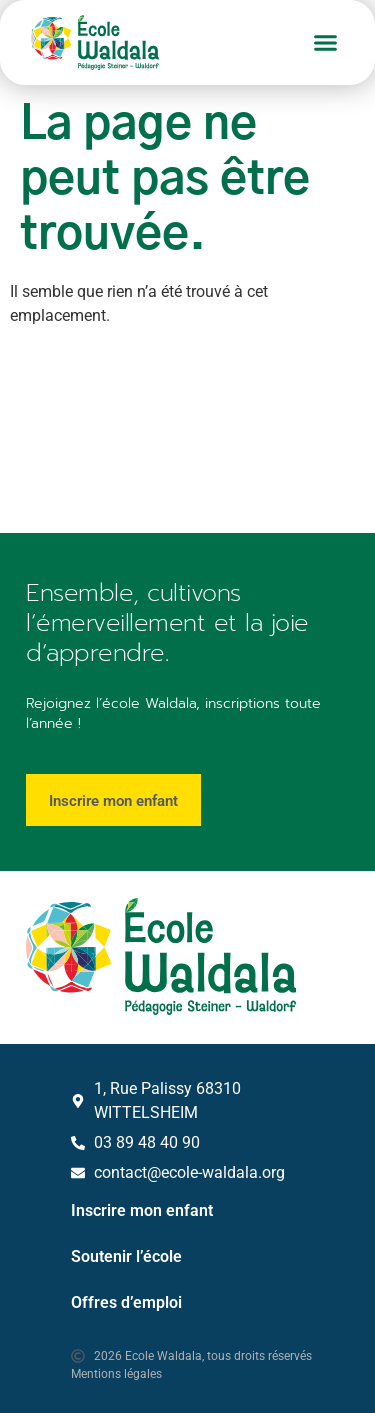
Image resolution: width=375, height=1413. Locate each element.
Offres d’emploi (126, 1302)
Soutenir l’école (126, 1256)
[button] (326, 43)
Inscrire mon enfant (142, 1210)
